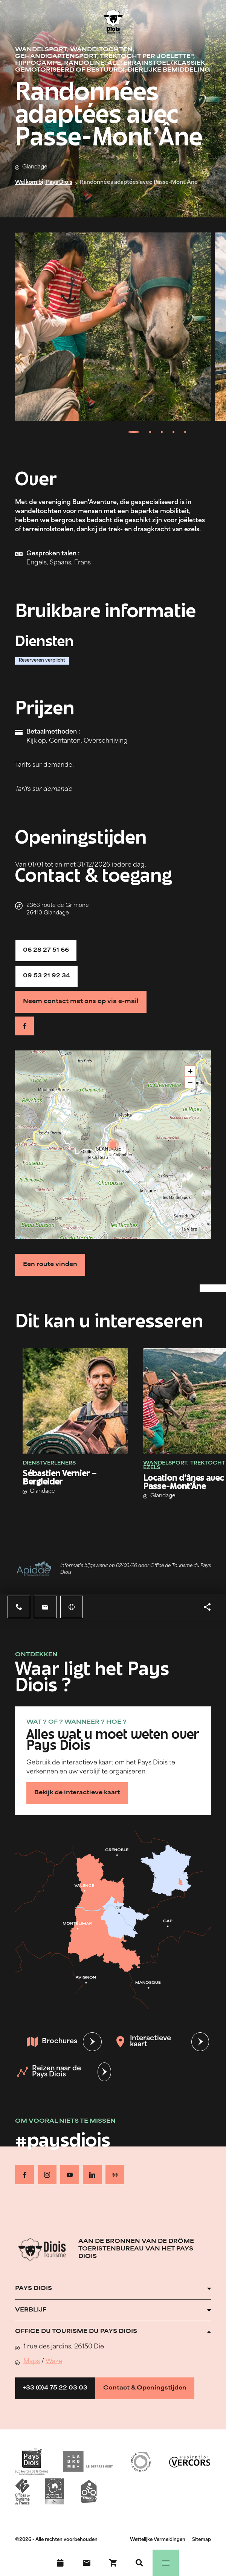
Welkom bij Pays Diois (43, 182)
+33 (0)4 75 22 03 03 (55, 2388)
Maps (31, 2362)
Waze (54, 2362)
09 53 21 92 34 (46, 976)
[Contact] (86, 2563)
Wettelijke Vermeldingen (157, 2540)
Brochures (52, 2041)
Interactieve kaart (143, 2041)
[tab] (133, 432)
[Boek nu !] (113, 2563)
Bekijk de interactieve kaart (77, 1793)
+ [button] (190, 1071)
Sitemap (201, 2540)
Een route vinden (50, 1264)
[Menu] (166, 2563)
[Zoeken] (139, 2563)
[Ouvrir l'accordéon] (113, 2288)
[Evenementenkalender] (60, 2563)
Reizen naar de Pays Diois (49, 2071)
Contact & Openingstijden (144, 2388)
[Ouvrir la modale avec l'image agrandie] (113, 326)
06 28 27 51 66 (46, 950)
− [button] (190, 1082)
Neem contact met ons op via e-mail (81, 1001)
